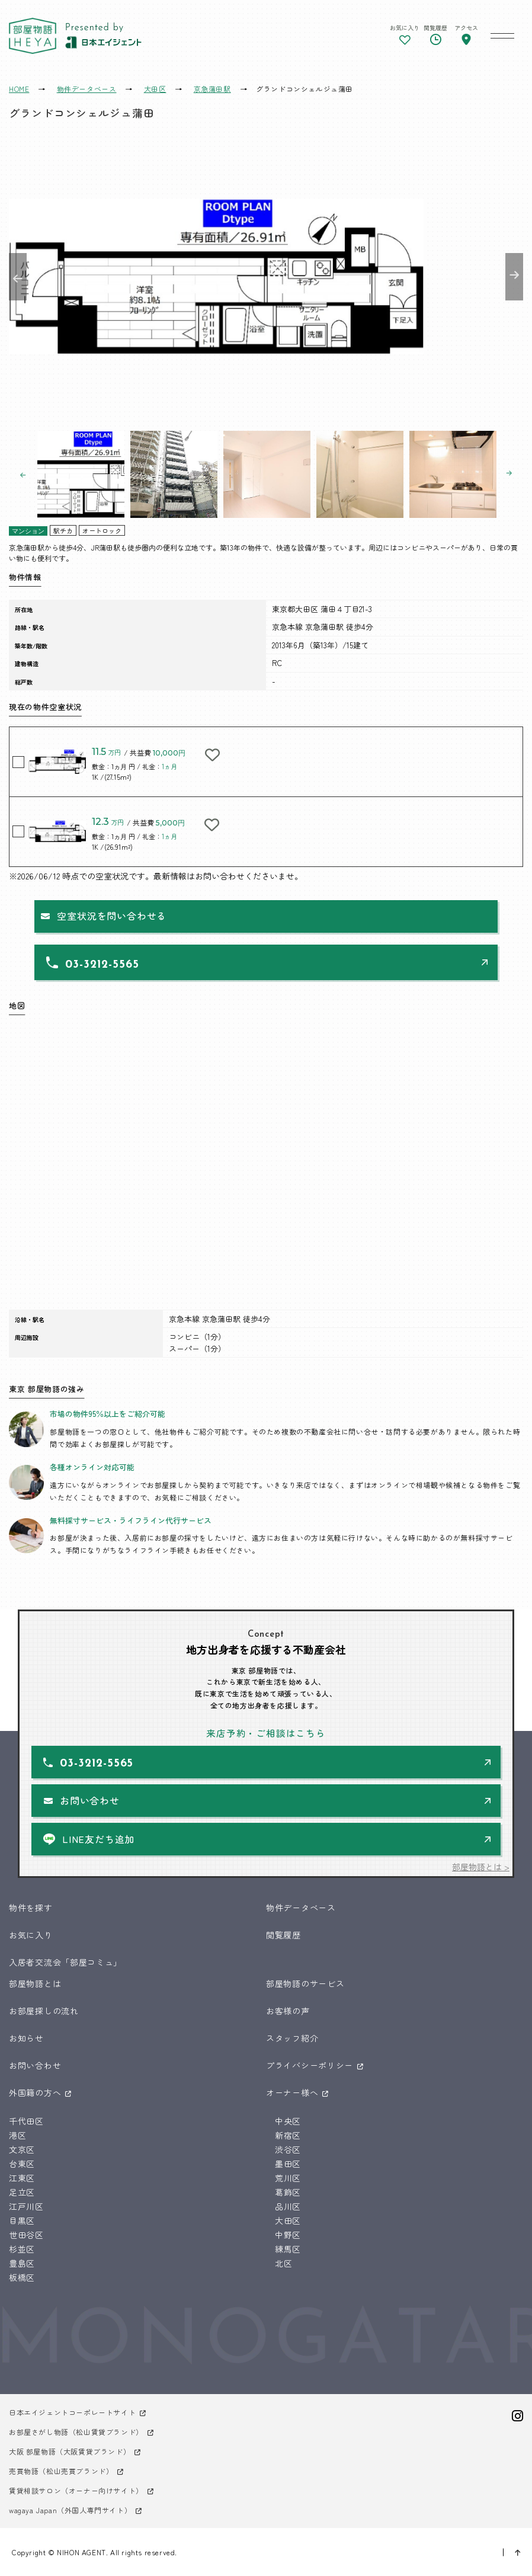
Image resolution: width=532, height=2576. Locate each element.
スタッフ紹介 (292, 2038)
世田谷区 (26, 2235)
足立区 (22, 2192)
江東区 (22, 2178)
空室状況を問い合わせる (111, 915)
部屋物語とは (35, 1983)
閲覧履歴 (283, 1935)
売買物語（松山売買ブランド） (61, 2471)
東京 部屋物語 (32, 36)
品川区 (288, 2206)
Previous (18, 276)
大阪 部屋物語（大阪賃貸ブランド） (69, 2451)
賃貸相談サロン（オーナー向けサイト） (76, 2490)
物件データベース (301, 1907)
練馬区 (288, 2249)
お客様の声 (288, 2011)
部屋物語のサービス (305, 1983)
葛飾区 (288, 2192)
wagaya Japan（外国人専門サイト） (70, 2510)
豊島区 (22, 2263)
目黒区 (22, 2220)
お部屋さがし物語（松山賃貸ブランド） (76, 2432)
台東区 (22, 2163)
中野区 (288, 2235)
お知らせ (26, 2038)
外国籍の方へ (35, 2092)
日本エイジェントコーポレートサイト (72, 2412)
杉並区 (22, 2249)
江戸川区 (26, 2206)
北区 (283, 2263)
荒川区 (288, 2178)
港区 (17, 2135)
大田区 (288, 2220)
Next (514, 276)
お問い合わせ (90, 1800)
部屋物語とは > (480, 1867)
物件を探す (31, 1907)
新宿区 (288, 2135)
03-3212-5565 (102, 965)
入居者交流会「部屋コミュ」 (65, 1962)
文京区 (22, 2149)
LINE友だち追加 (98, 1839)
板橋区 (22, 2277)
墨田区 (288, 2163)
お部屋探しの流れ (44, 2011)
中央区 (288, 2121)
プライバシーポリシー (309, 2065)
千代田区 (26, 2121)
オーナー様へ (292, 2092)
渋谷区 (288, 2149)
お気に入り (31, 1935)
